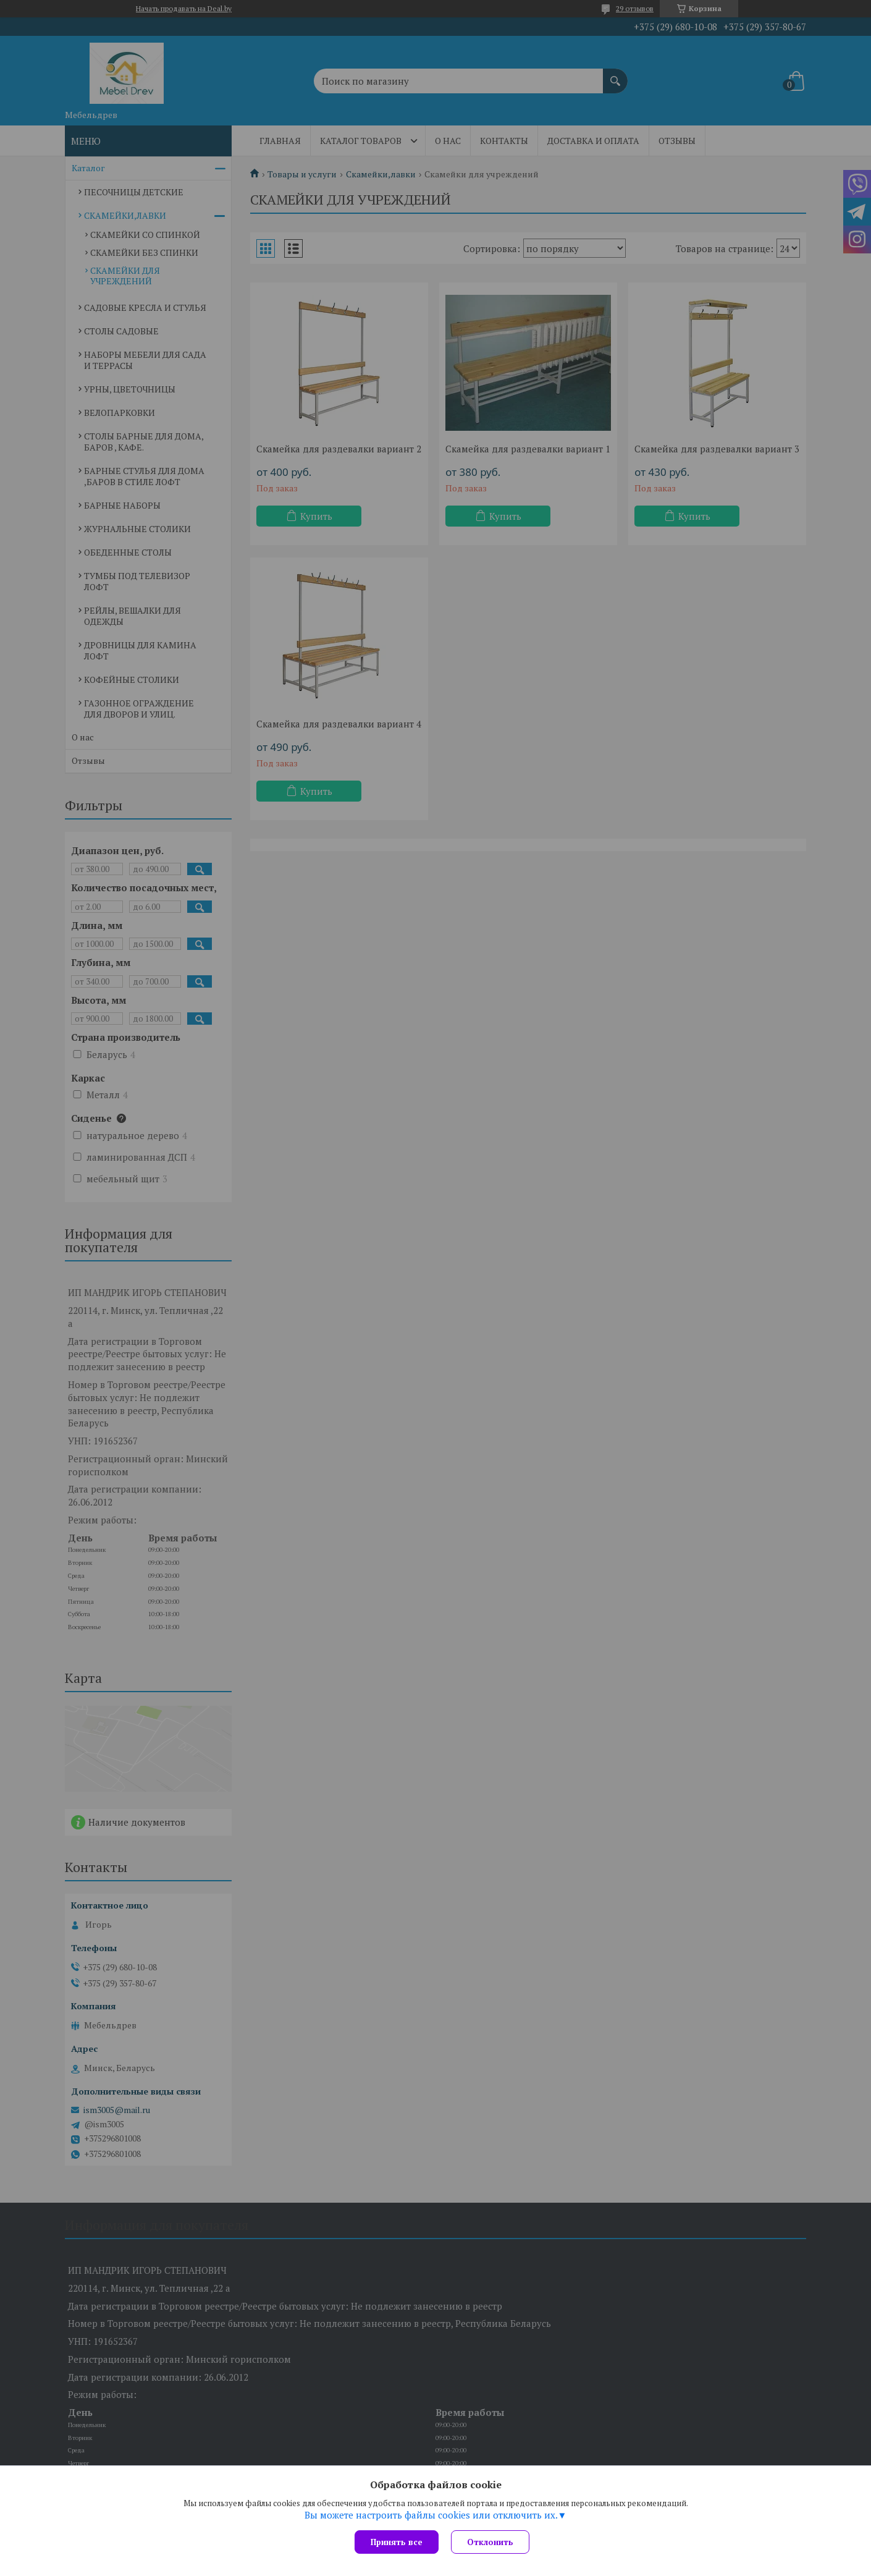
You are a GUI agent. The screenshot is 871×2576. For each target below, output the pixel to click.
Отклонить (490, 2542)
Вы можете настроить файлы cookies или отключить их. (431, 2514)
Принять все (397, 2542)
